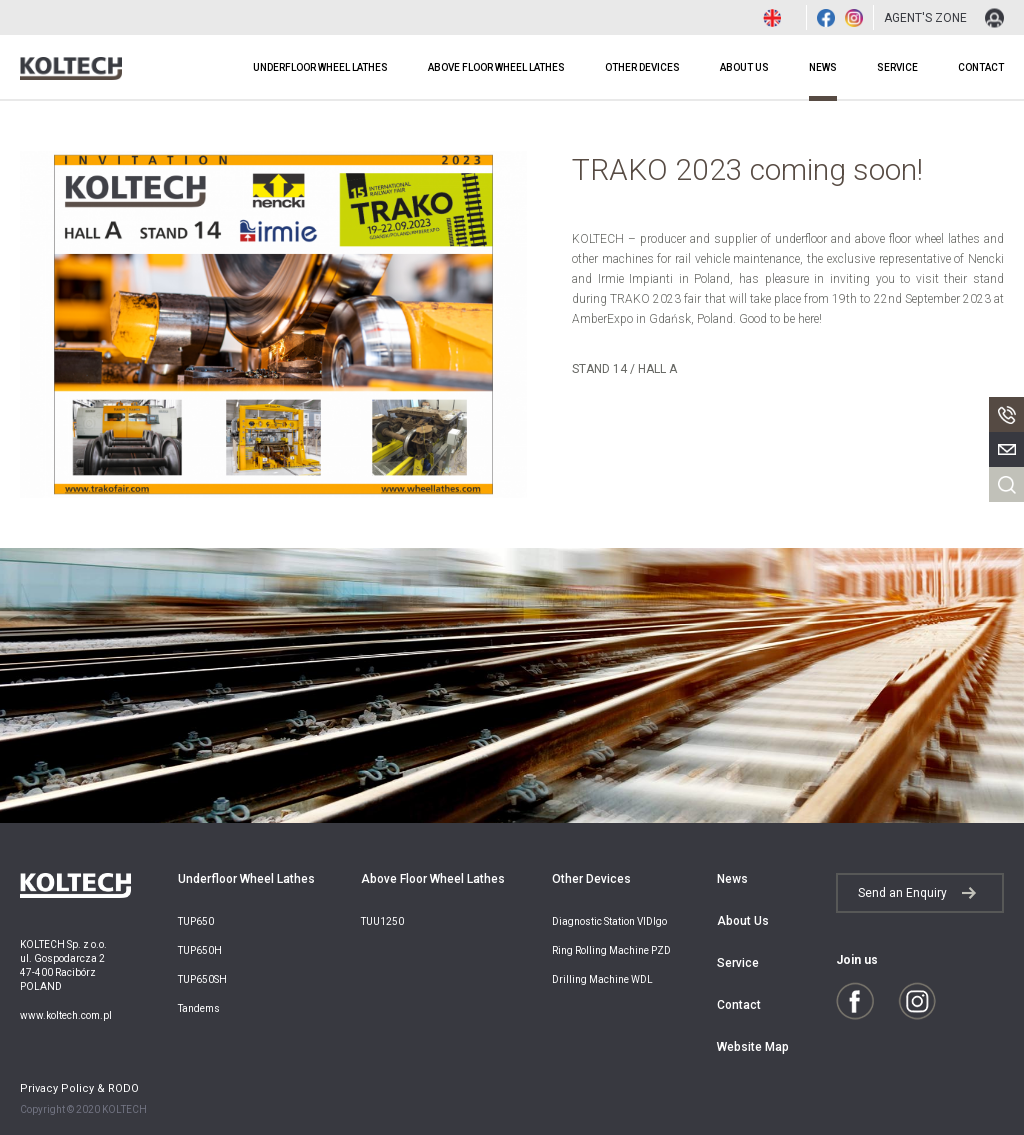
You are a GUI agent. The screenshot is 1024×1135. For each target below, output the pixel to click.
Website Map (753, 1047)
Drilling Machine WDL (602, 979)
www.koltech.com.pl (66, 1015)
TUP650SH (202, 979)
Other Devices (642, 67)
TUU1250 (382, 921)
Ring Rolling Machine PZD (611, 950)
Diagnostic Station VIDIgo (609, 921)
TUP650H (200, 950)
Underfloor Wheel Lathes (320, 67)
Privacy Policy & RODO (79, 1089)
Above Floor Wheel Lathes (496, 67)
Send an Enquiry (902, 893)
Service (897, 67)
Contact (981, 67)
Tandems (199, 1008)
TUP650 (196, 921)
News (823, 67)
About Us (744, 67)
